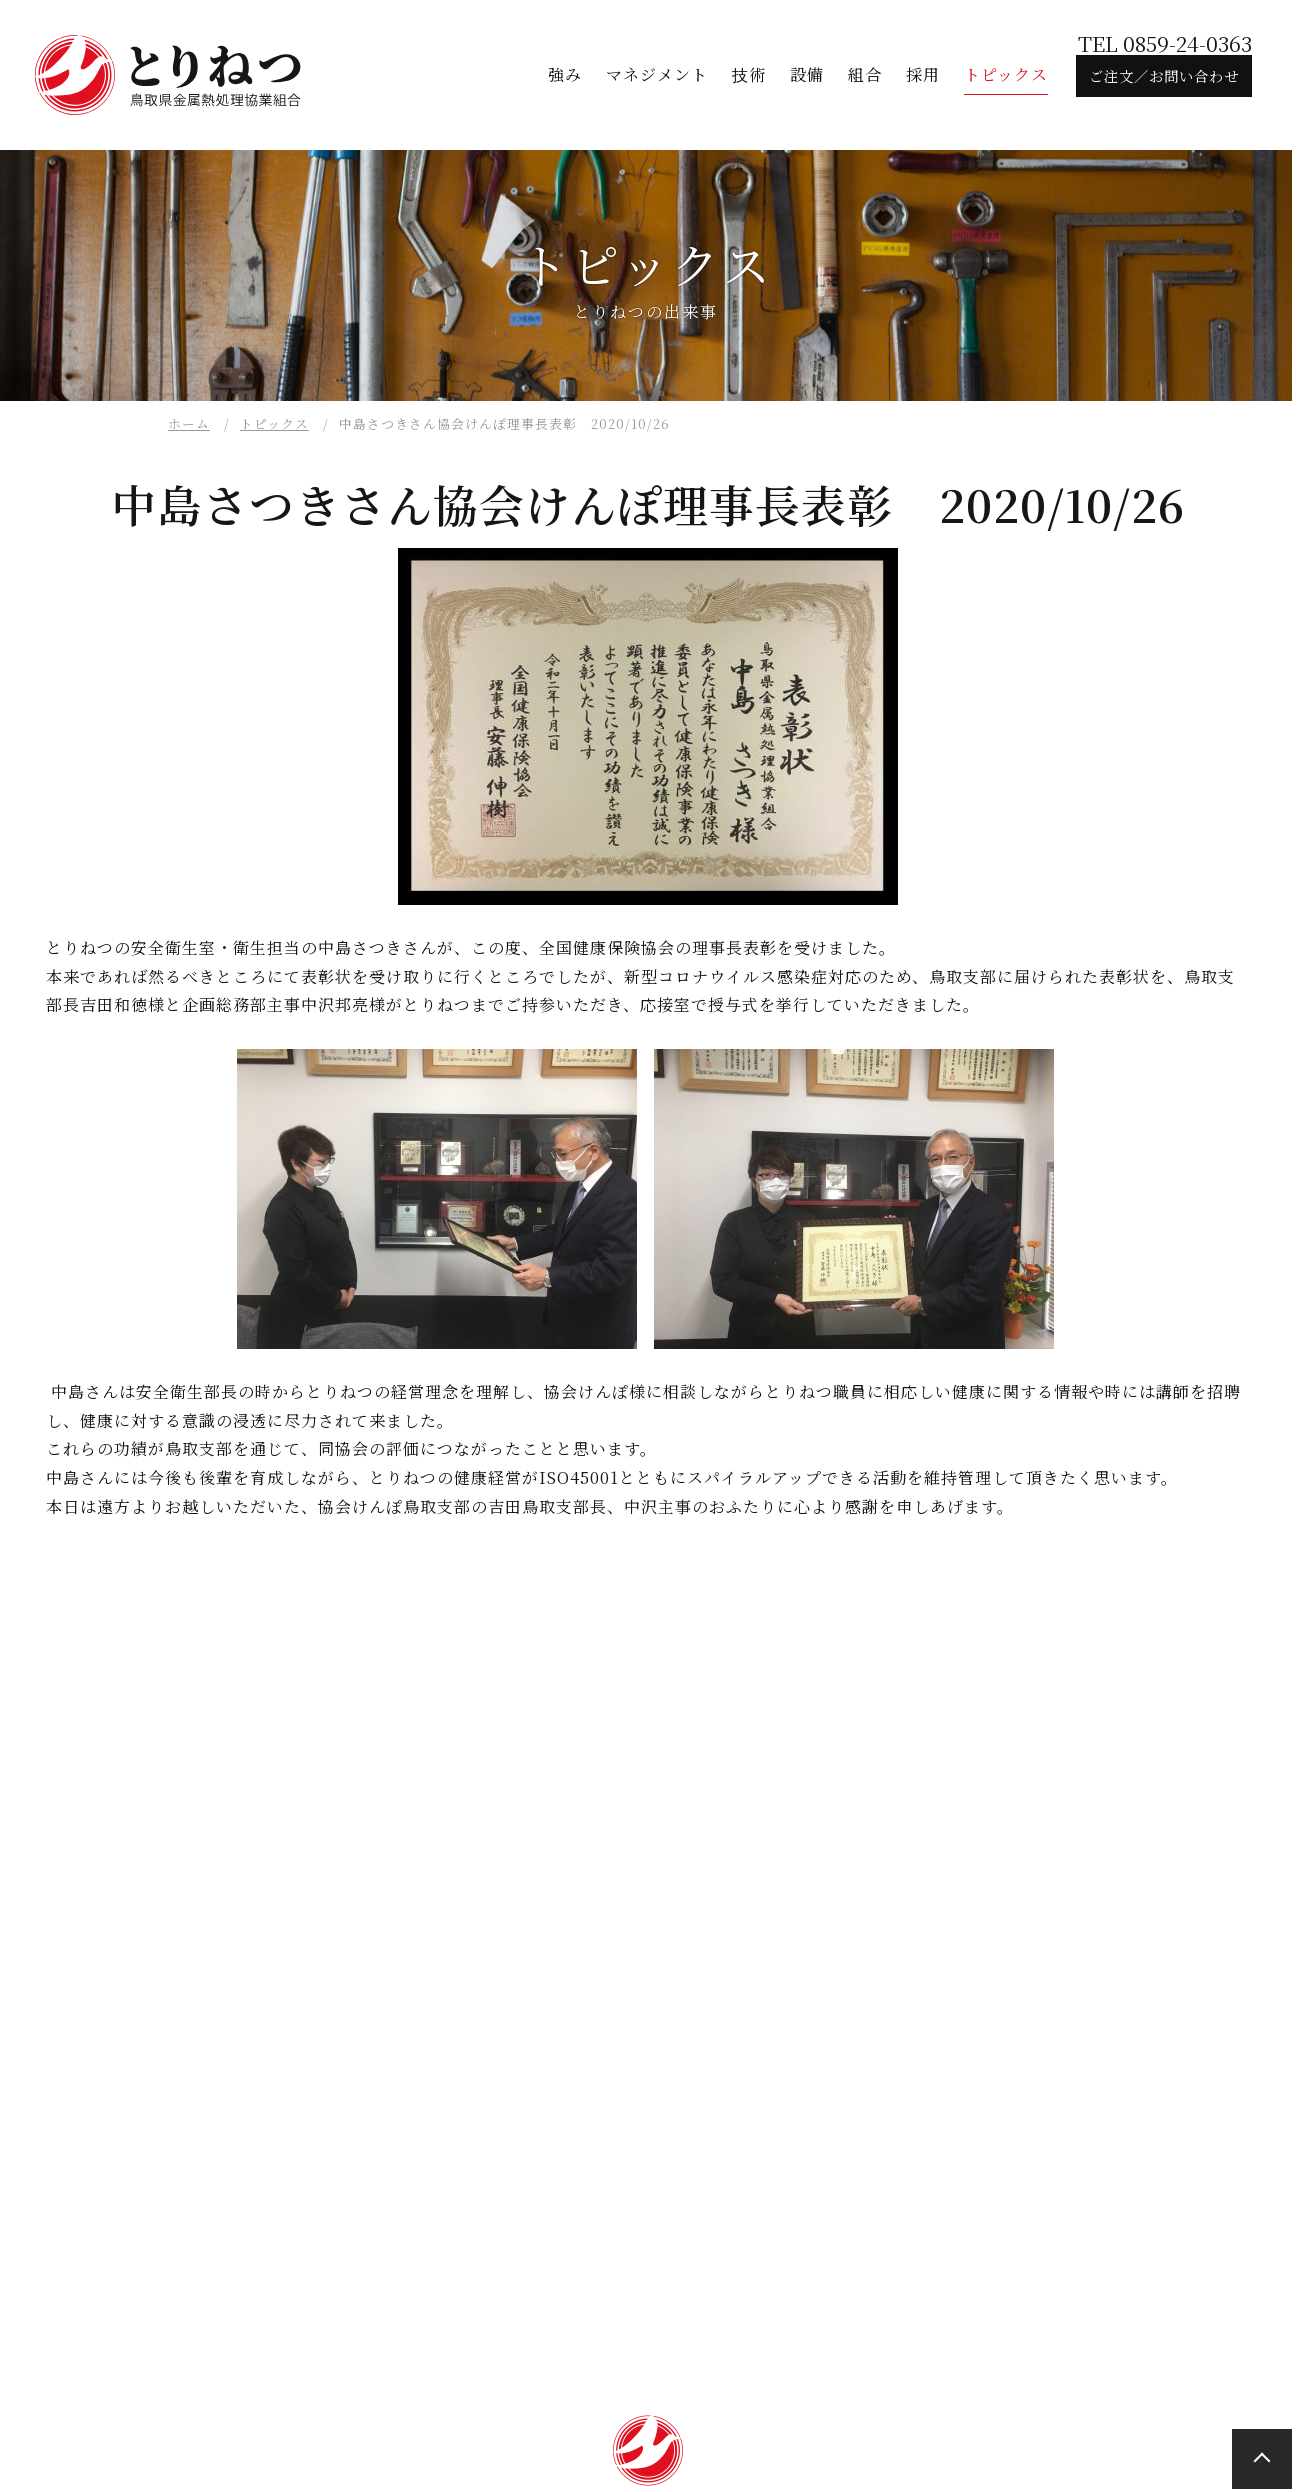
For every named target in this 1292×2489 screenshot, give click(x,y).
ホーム (189, 423)
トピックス (274, 423)
